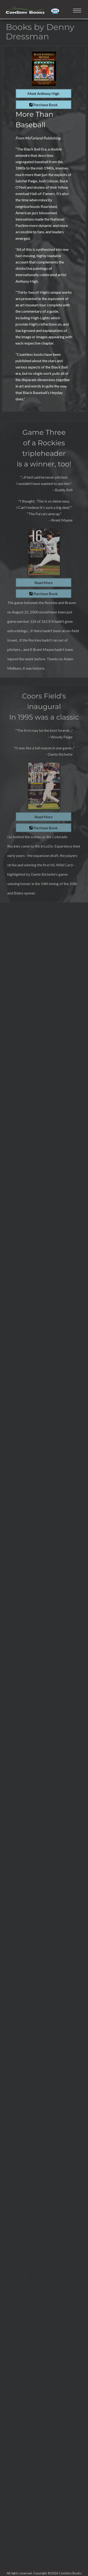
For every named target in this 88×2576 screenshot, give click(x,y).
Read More (43, 584)
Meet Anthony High (43, 93)
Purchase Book (43, 104)
